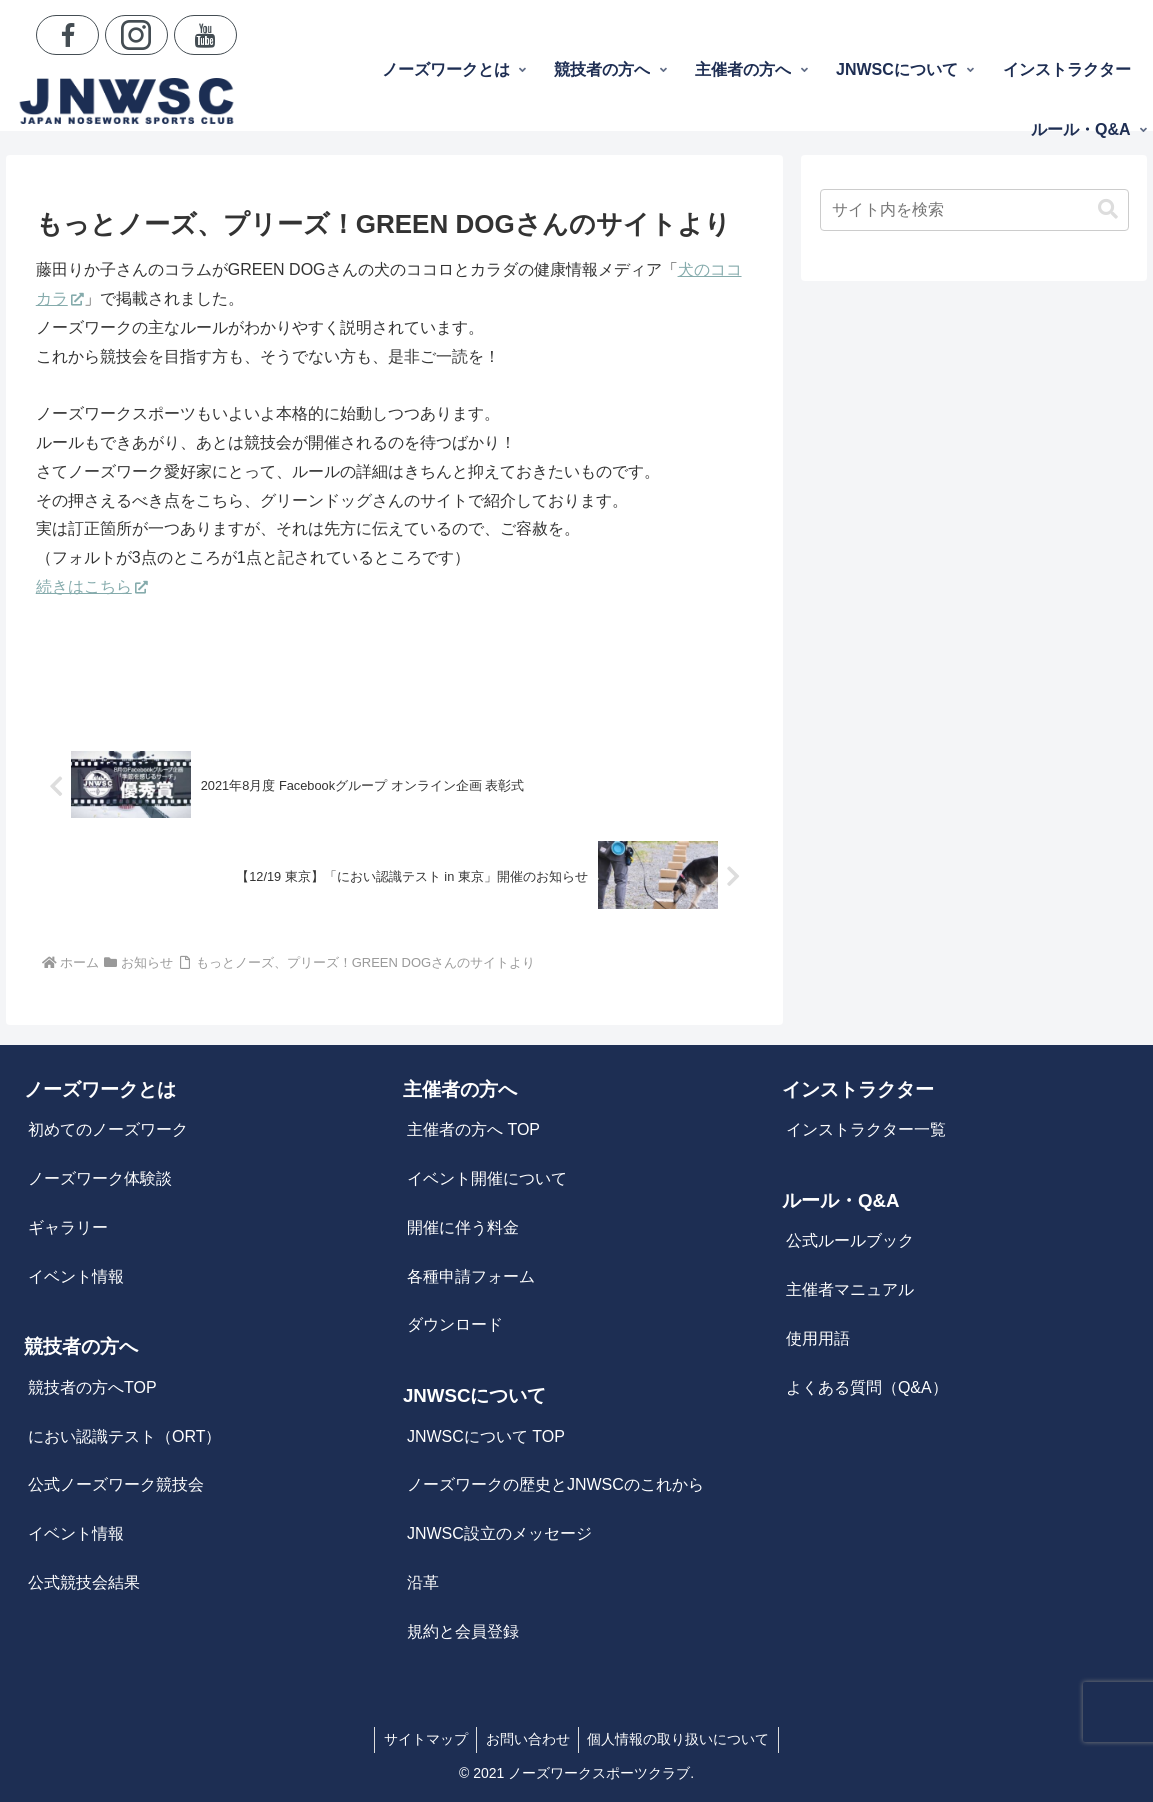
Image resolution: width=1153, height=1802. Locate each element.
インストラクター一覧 (866, 1129)
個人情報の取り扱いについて (682, 1739)
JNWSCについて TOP (486, 1436)
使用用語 (818, 1338)
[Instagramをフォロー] (136, 35)
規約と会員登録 (463, 1631)
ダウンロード (455, 1324)
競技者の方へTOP (92, 1387)
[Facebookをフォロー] (67, 35)
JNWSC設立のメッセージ (499, 1533)
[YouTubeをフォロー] (205, 35)
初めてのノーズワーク (108, 1129)
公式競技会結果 (84, 1582)
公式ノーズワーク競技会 (116, 1484)
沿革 (423, 1582)
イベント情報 (76, 1276)
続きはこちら (92, 586)
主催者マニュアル (850, 1289)
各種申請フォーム (471, 1276)
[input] (974, 210)
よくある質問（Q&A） (867, 1387)
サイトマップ (423, 1739)
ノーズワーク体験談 (100, 1178)
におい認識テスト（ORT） (124, 1436)
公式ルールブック (850, 1240)
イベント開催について (487, 1178)
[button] (1108, 209)
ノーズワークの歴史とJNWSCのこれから (555, 1484)
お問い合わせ (528, 1739)
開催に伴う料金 (463, 1227)
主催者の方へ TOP (473, 1129)
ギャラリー (68, 1227)
